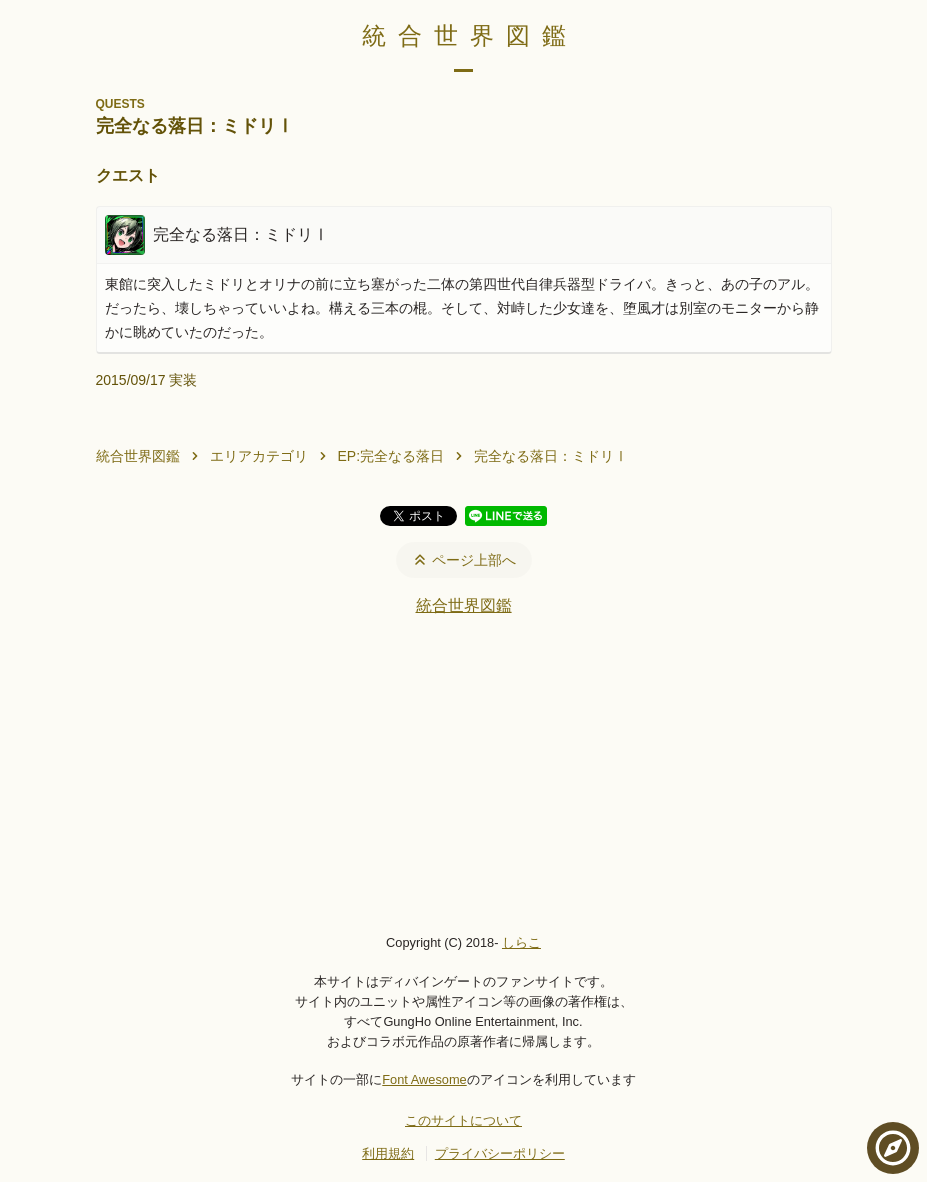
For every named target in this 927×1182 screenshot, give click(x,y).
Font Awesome (424, 1079)
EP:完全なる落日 (391, 456)
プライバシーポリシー (500, 1153)
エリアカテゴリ (259, 456)
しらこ (521, 942)
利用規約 (388, 1153)
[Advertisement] (463, 774)
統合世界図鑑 (470, 35)
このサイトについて (463, 1120)
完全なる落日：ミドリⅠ (551, 456)
